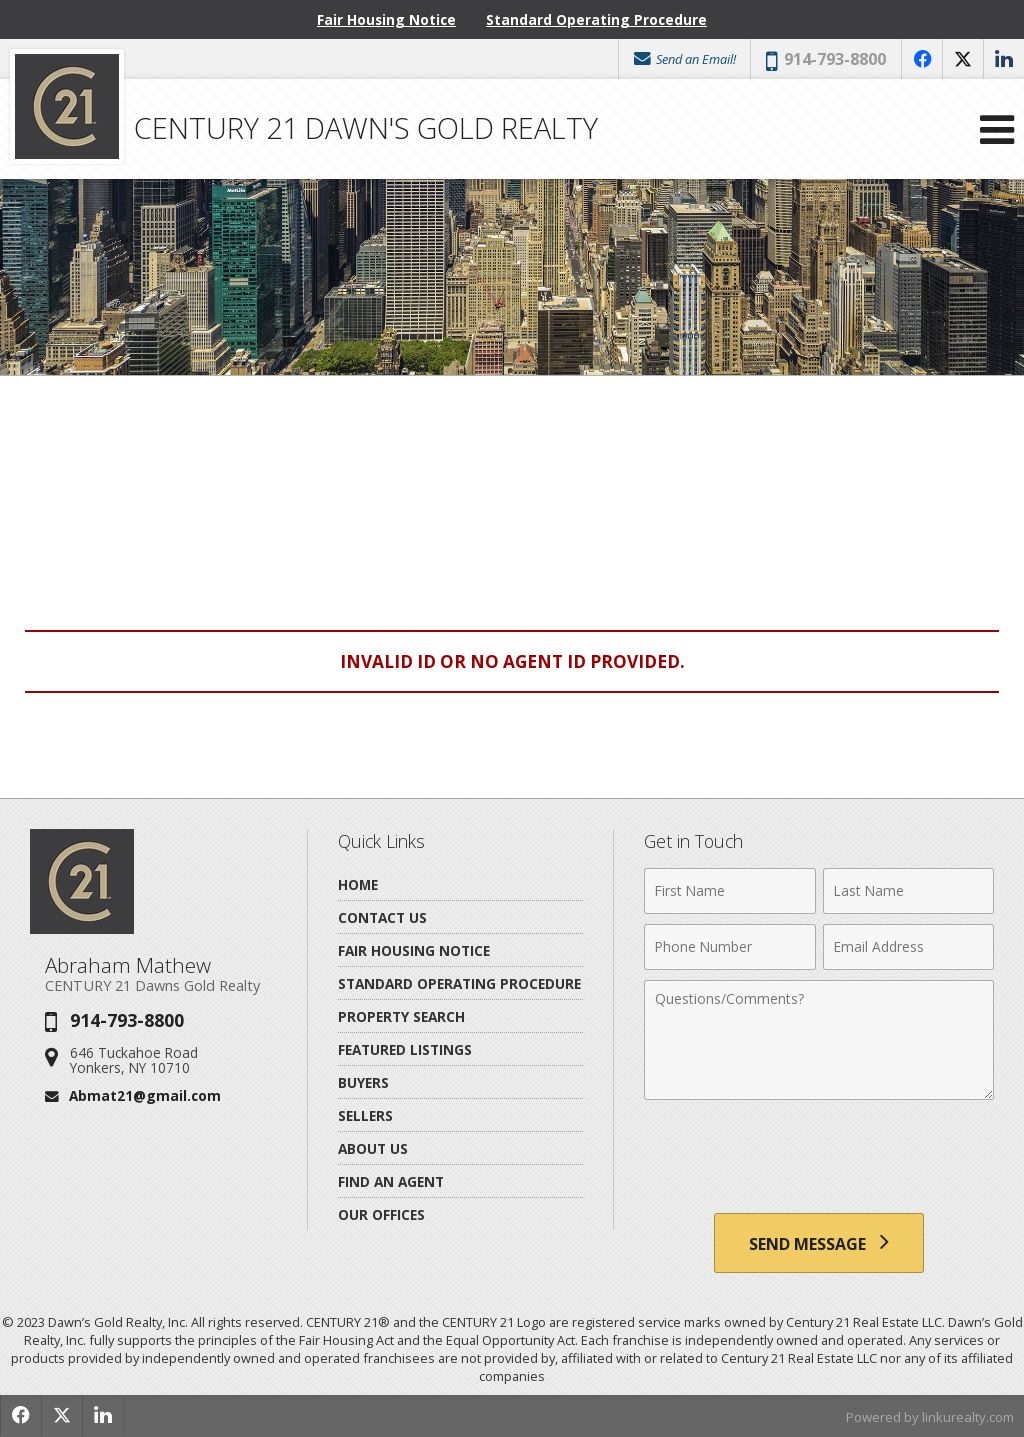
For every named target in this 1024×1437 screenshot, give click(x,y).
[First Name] (729, 891)
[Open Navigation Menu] (997, 129)
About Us (373, 1148)
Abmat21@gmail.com (145, 1095)
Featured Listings (405, 1049)
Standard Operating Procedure (596, 19)
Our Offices (381, 1214)
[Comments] (819, 1040)
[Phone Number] (729, 947)
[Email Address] (908, 947)
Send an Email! (684, 59)
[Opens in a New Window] (922, 59)
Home (358, 884)
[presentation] (819, 1159)
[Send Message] (819, 1243)
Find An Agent (391, 1181)
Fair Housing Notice (386, 19)
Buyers (363, 1082)
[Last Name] (908, 891)
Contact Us (382, 917)
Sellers (365, 1115)
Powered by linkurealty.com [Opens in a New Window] (930, 1417)
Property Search (401, 1016)
